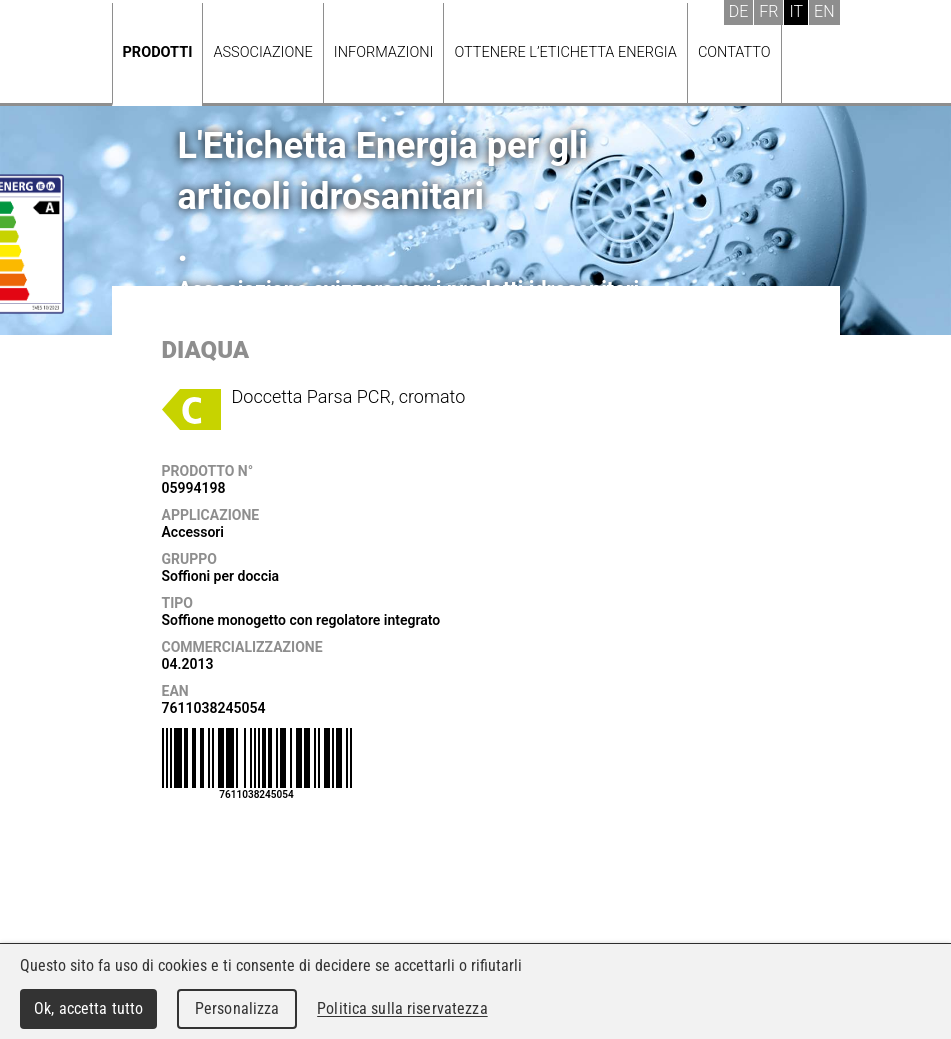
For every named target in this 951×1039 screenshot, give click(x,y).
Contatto (734, 52)
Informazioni (384, 52)
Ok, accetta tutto (88, 1008)
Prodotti (158, 52)
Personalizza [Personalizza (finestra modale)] (237, 1008)
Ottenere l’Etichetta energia (565, 52)
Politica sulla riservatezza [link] (402, 1008)
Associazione (262, 52)
